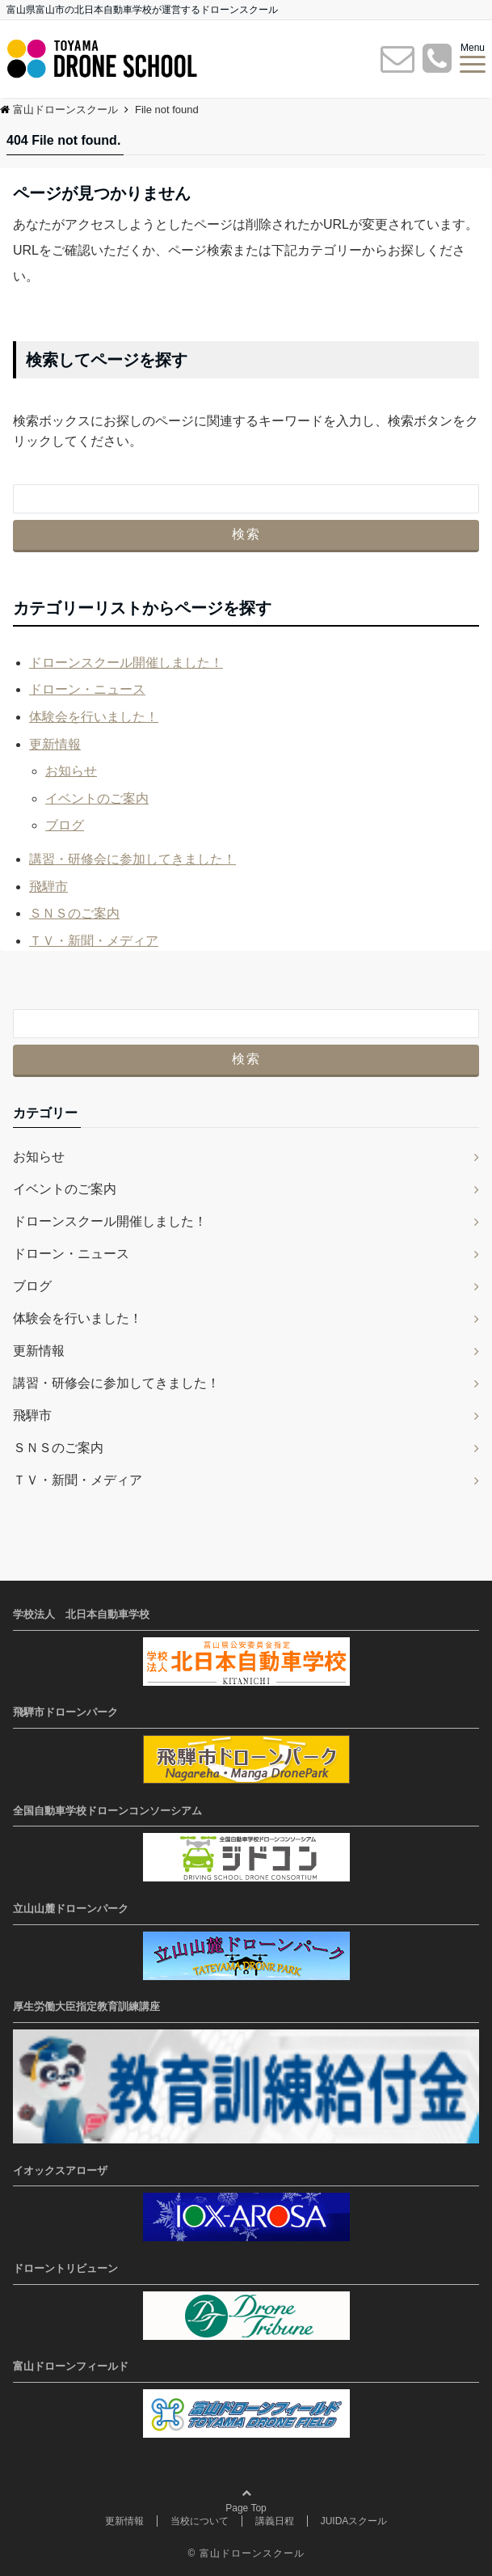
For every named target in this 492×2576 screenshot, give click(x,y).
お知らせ (71, 771)
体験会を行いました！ (93, 717)
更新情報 (55, 744)
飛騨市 (48, 886)
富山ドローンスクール (252, 2553)
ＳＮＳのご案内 (74, 913)
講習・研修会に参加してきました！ (132, 859)
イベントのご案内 (97, 798)
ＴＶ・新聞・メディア (93, 941)
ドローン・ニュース (87, 689)
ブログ (64, 825)
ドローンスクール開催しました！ (126, 662)
